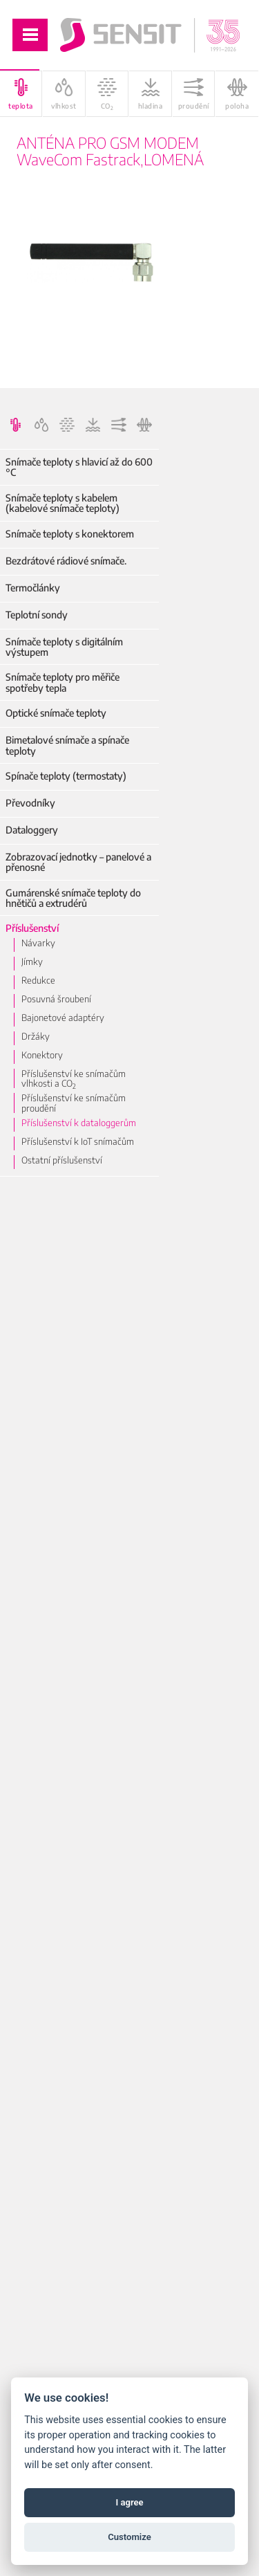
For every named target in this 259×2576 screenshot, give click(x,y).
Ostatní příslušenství (61, 1160)
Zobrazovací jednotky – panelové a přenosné (78, 862)
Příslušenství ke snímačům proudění (73, 1103)
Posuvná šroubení (56, 999)
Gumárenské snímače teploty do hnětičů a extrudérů (73, 898)
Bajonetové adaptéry (62, 1017)
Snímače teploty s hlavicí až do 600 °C (79, 467)
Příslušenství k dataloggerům (78, 1123)
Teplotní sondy (37, 614)
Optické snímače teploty (56, 713)
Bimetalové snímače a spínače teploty (67, 745)
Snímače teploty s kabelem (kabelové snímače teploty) (62, 503)
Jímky (32, 961)
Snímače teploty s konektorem (70, 533)
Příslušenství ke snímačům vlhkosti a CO (73, 1079)
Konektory (42, 1055)
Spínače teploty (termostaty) (66, 776)
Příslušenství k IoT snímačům (77, 1141)
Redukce (38, 980)
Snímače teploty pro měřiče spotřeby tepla (62, 682)
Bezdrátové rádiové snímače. (66, 560)
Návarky (38, 943)
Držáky (35, 1036)
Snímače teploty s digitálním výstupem (64, 647)
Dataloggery (32, 830)
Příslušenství (32, 928)
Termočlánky (33, 587)
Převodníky (30, 803)
